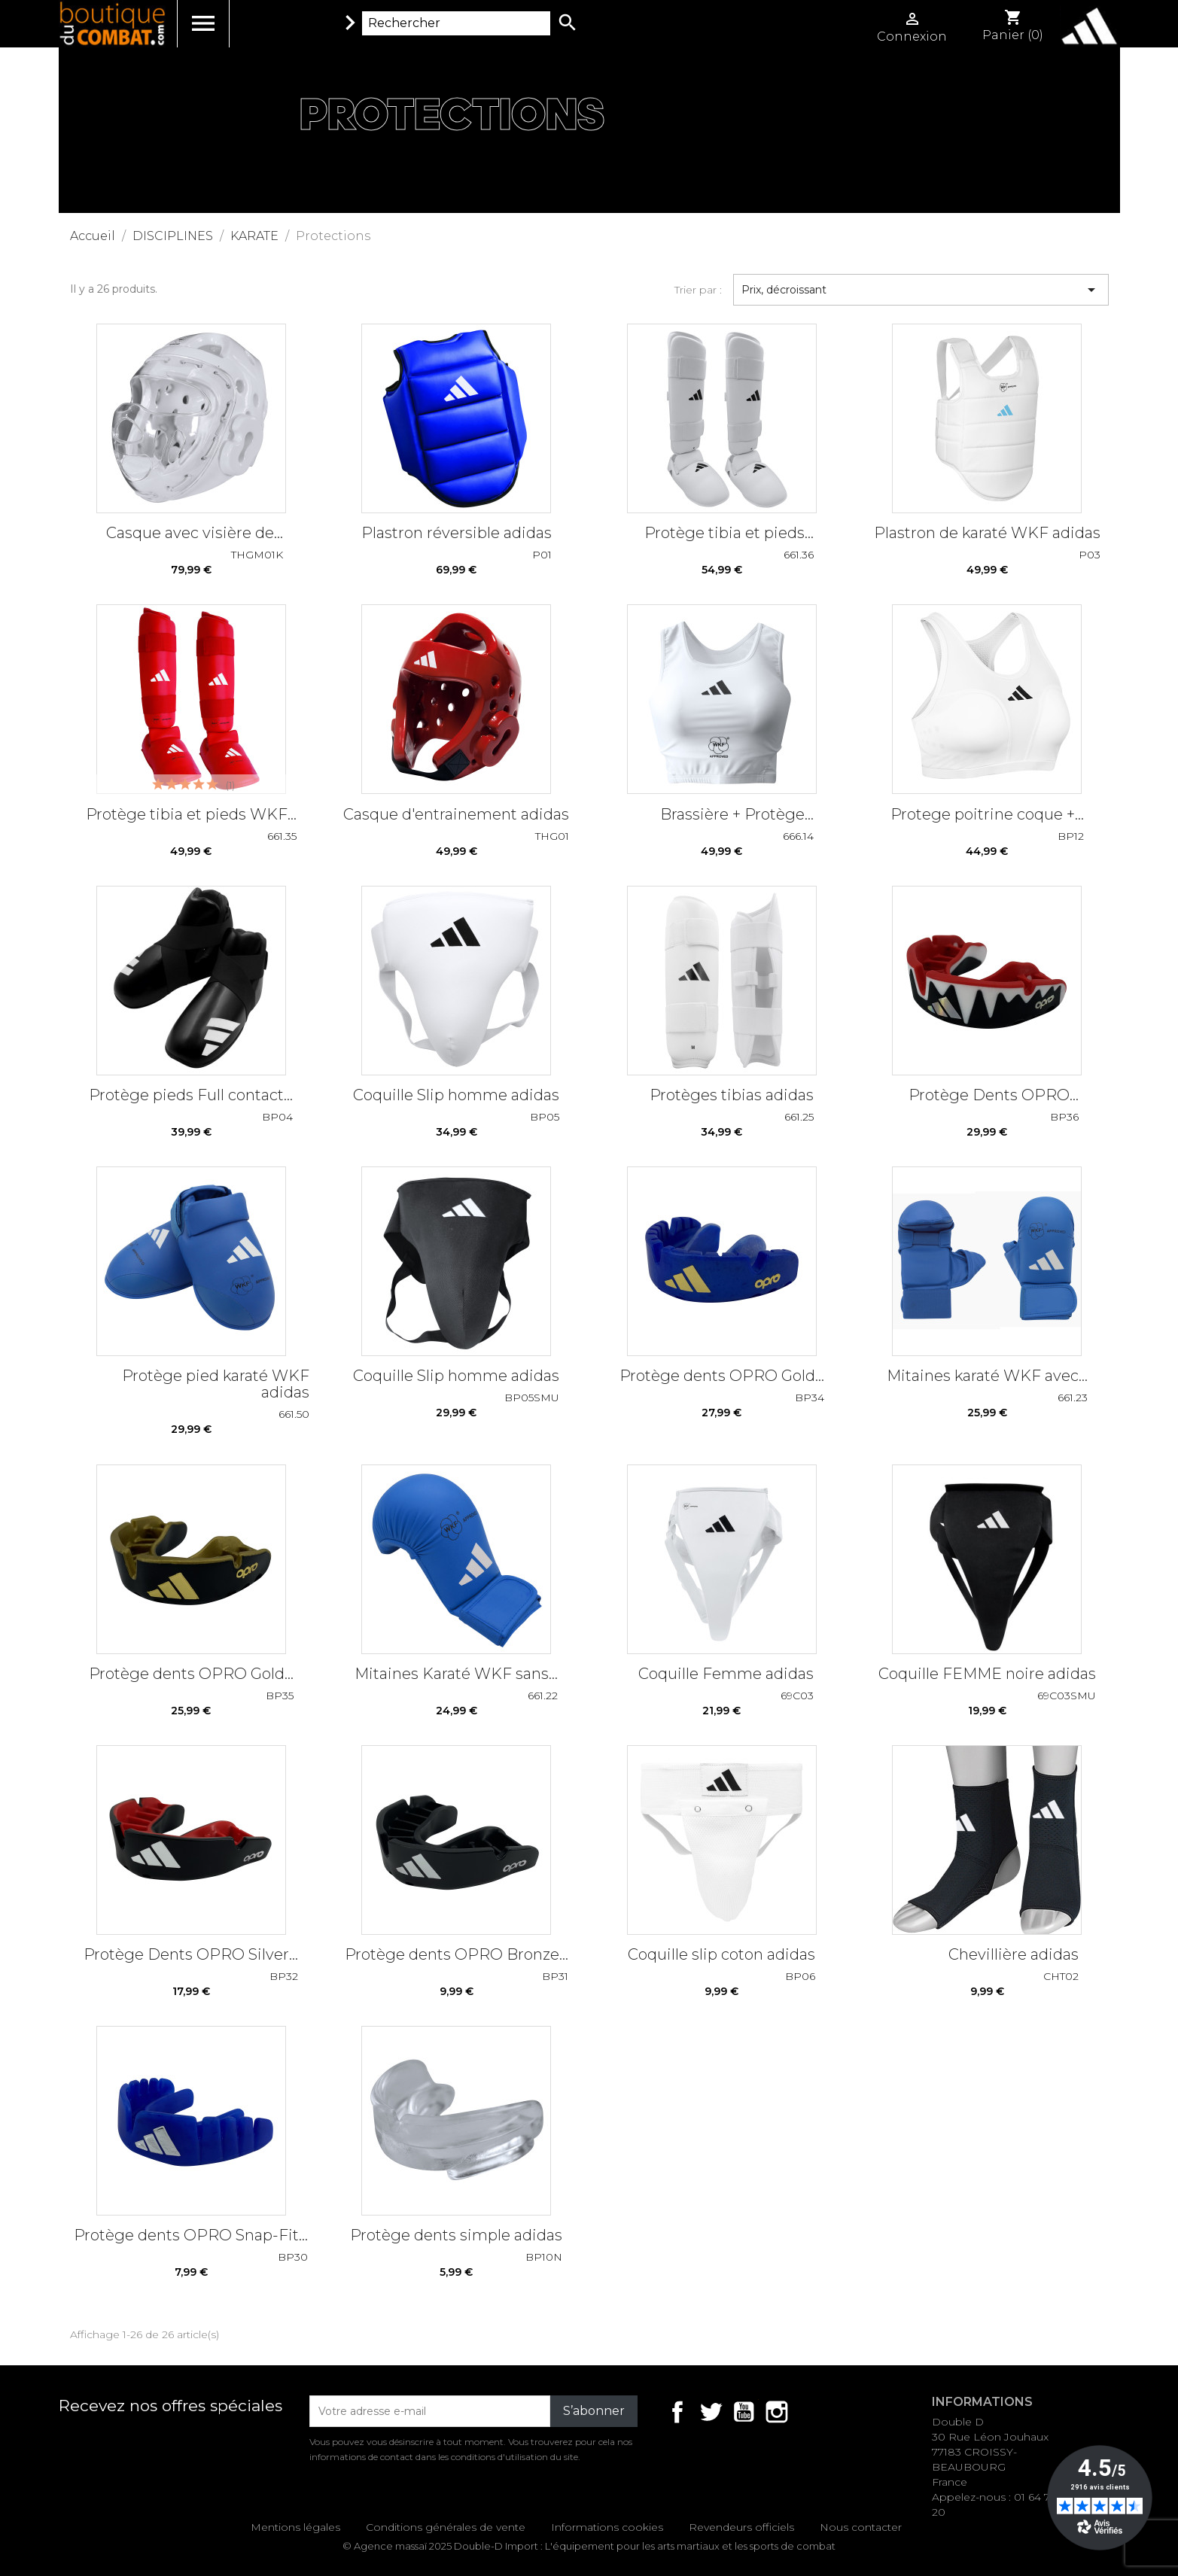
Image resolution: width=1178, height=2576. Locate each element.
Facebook (677, 2412)
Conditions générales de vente (445, 2527)
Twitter (711, 2412)
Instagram (777, 2412)
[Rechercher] (456, 23)
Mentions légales (295, 2527)
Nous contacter (861, 2527)
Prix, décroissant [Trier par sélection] (920, 290)
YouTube (744, 2412)
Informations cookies (607, 2527)
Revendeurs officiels (741, 2527)
